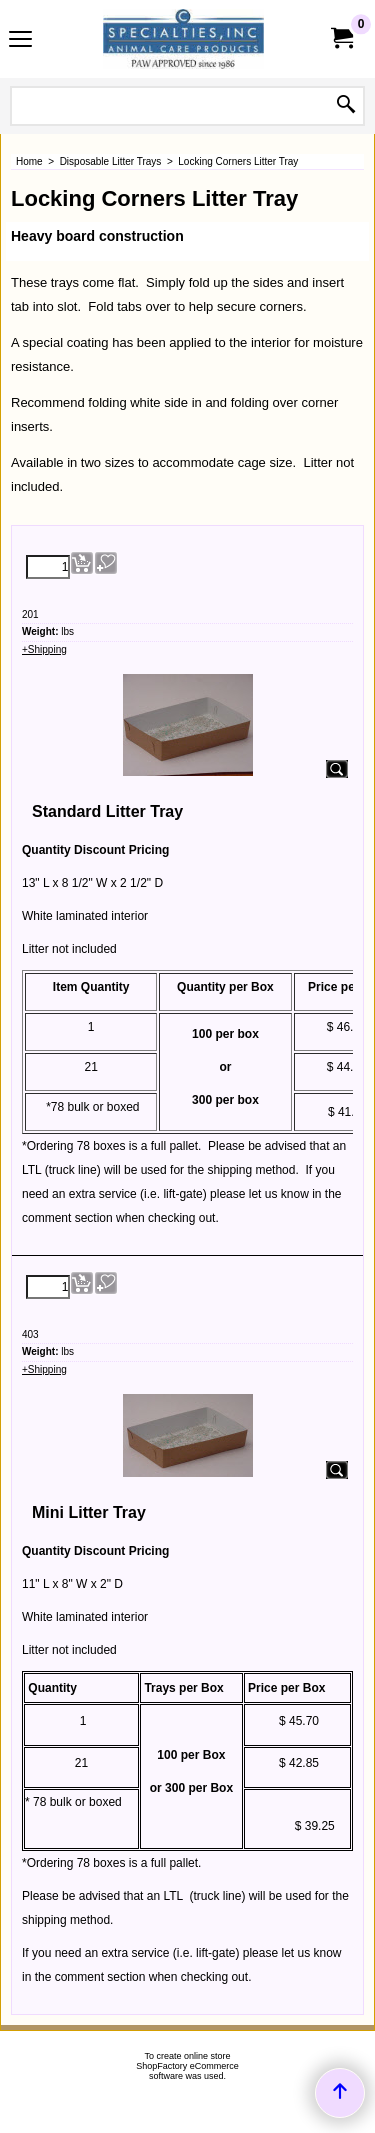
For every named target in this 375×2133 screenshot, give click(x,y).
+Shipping (44, 649)
